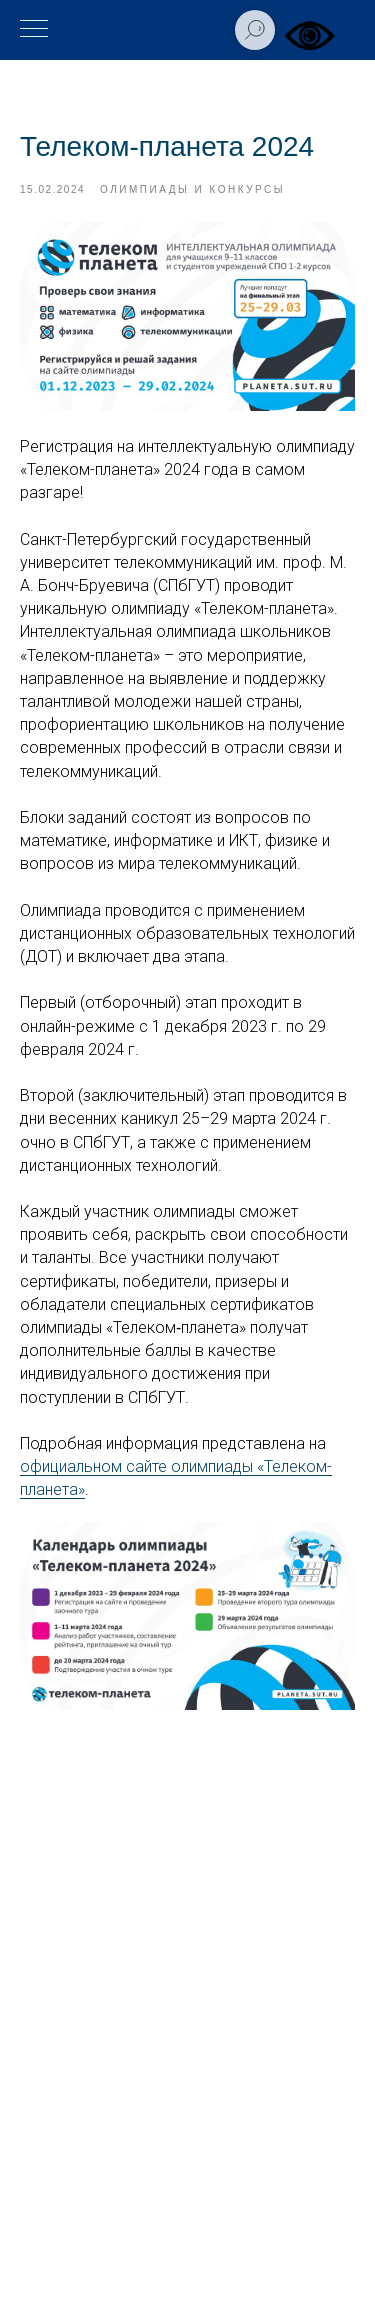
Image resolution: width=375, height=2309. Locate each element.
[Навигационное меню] (34, 30)
